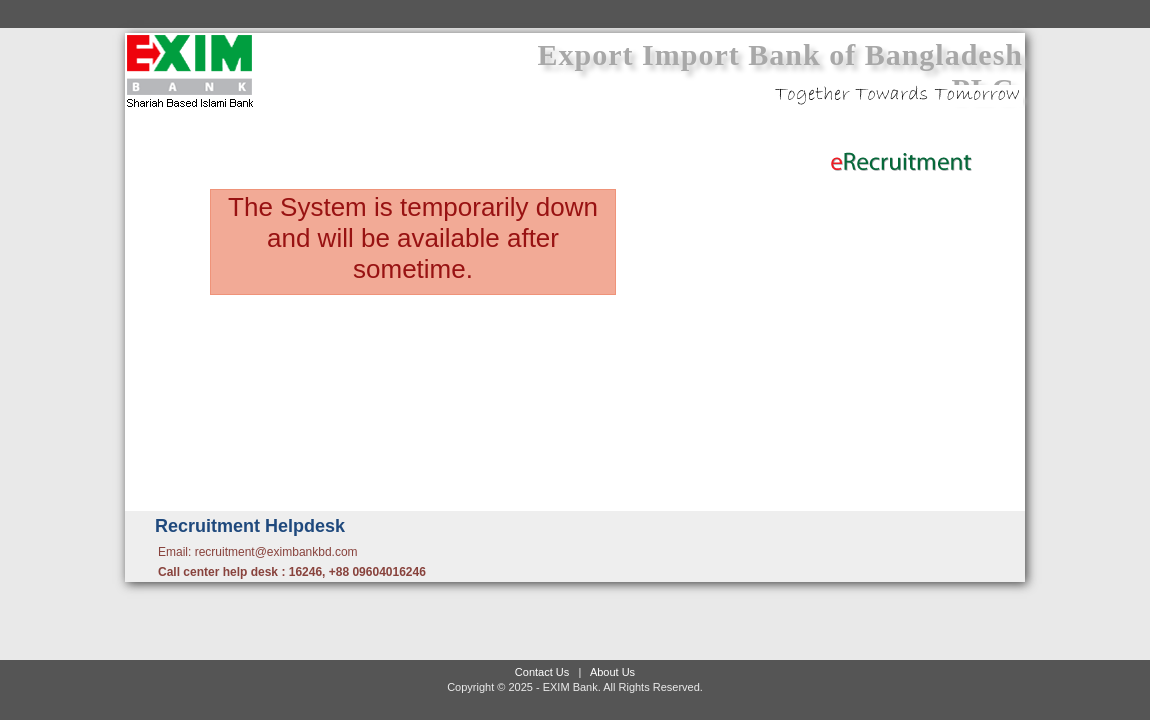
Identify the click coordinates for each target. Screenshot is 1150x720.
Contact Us (542, 672)
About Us (612, 672)
